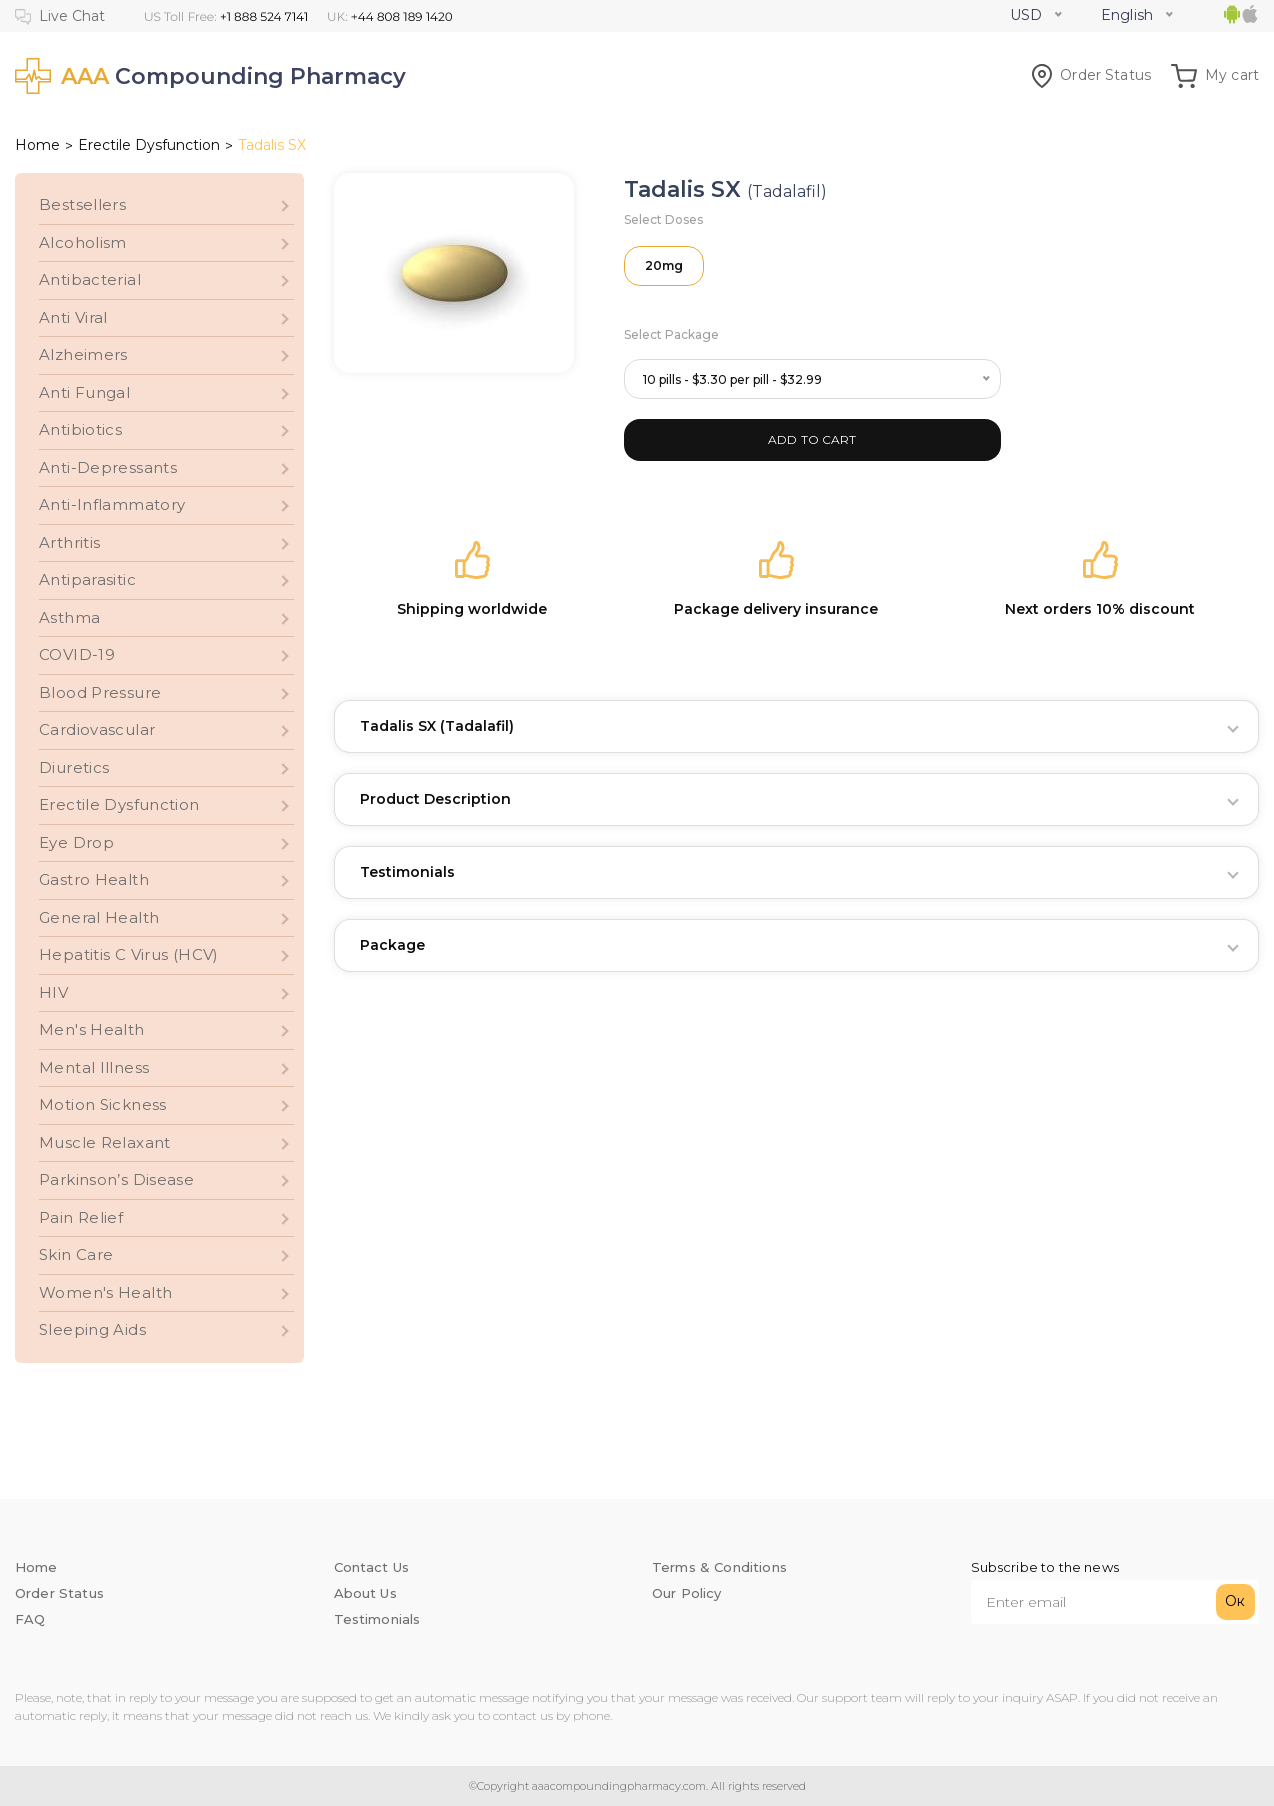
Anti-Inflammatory (112, 504)
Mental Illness (94, 1067)
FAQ (30, 1619)
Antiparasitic (87, 579)
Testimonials (407, 872)
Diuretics (74, 767)
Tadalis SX (437, 726)
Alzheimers (83, 354)
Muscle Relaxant (105, 1142)
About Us (365, 1593)
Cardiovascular (97, 729)
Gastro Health (94, 879)
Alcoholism (83, 242)
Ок (1235, 1601)
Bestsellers (82, 204)
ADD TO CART (812, 439)
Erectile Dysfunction (149, 145)
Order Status (1091, 75)
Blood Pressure (100, 692)
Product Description (435, 799)
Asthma (69, 617)
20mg (664, 265)
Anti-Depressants (108, 467)
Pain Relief (81, 1217)
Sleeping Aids (92, 1329)
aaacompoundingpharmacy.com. (618, 1786)
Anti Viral (73, 317)
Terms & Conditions (719, 1567)
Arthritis (69, 542)
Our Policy (687, 1593)
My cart (1215, 75)
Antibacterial (90, 279)
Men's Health (92, 1029)
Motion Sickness (103, 1104)
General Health (99, 917)
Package (392, 945)
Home (37, 145)
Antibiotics (80, 429)
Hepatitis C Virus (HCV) (129, 954)
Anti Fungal (84, 392)
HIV (53, 992)
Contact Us (372, 1567)
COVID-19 (77, 654)
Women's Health (105, 1292)
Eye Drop (76, 842)
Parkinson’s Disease (116, 1179)
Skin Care (76, 1254)
